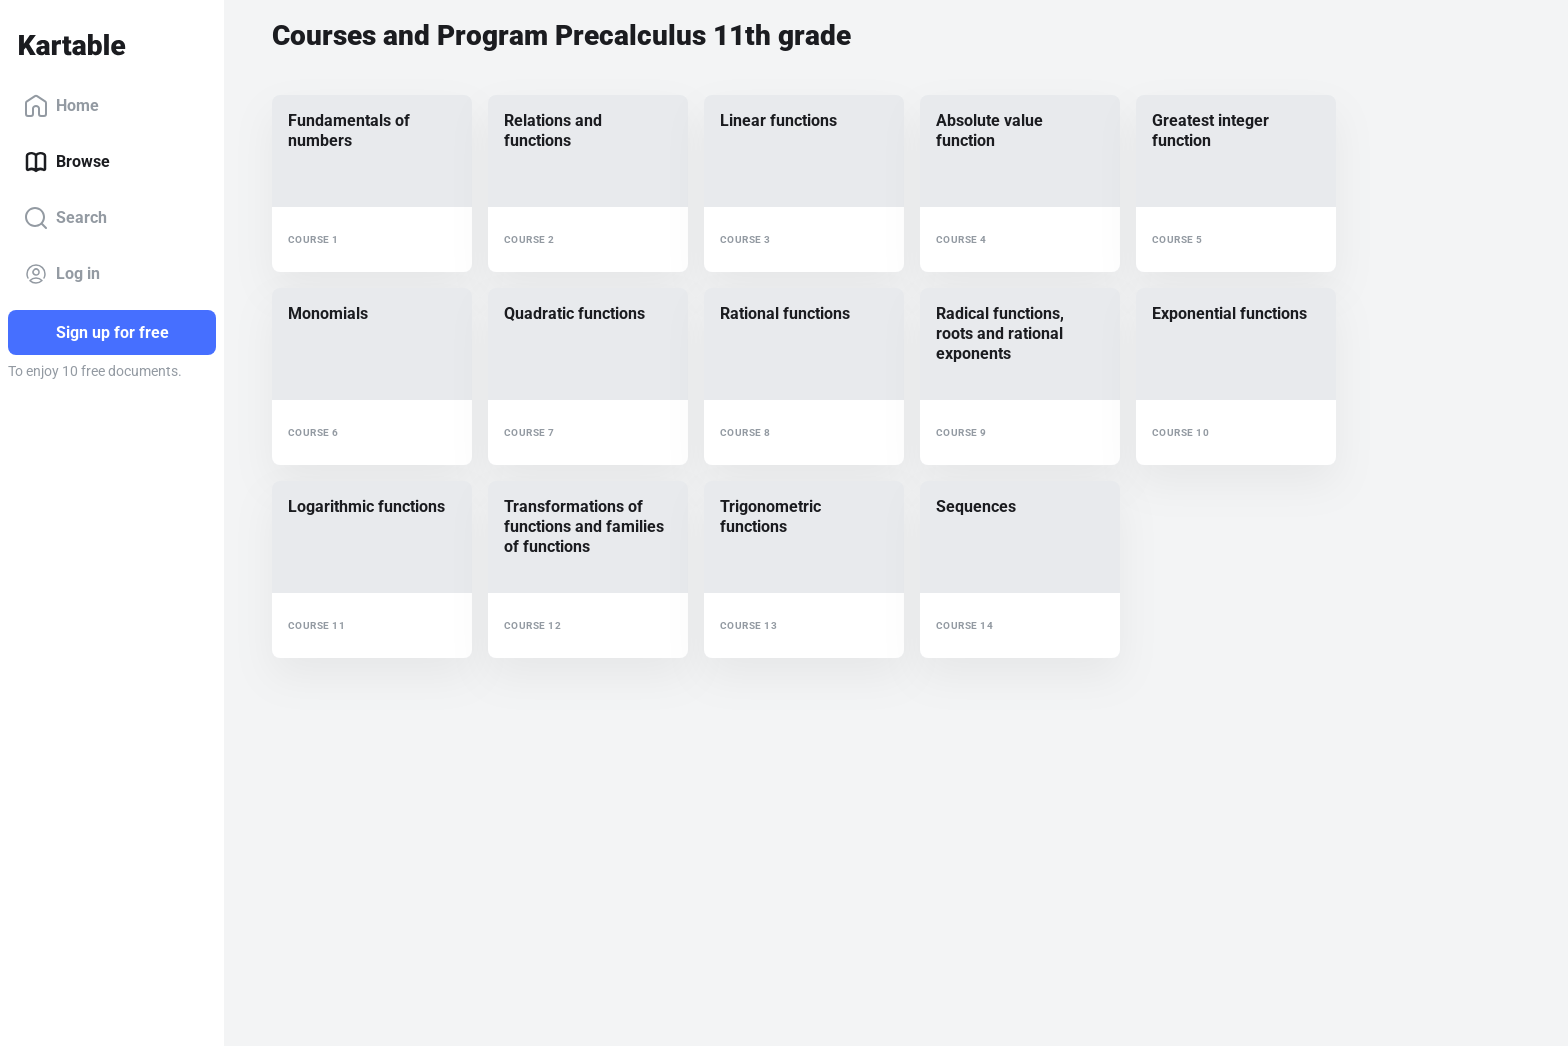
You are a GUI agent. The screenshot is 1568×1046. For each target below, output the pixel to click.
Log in (62, 274)
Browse (67, 162)
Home (61, 106)
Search (65, 218)
